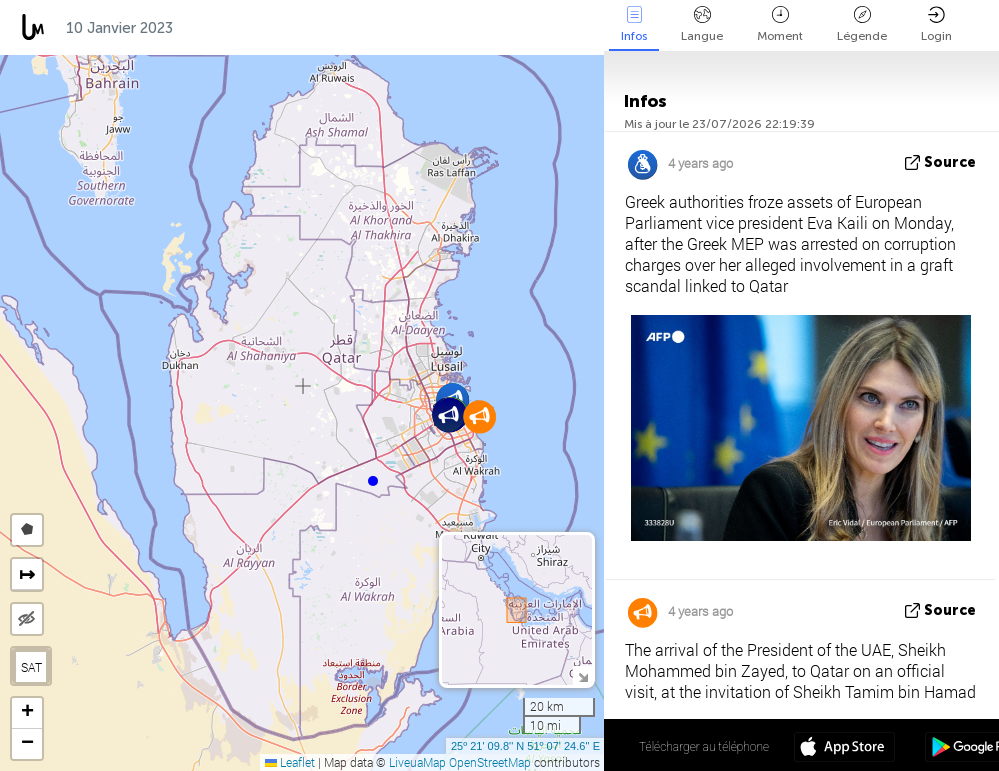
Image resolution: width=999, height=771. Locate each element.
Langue (702, 24)
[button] (373, 481)
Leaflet (290, 762)
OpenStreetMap (490, 762)
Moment (780, 24)
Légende (862, 24)
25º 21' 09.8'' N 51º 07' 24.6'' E (525, 746)
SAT (31, 667)
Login (936, 24)
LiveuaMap (417, 762)
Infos (634, 24)
